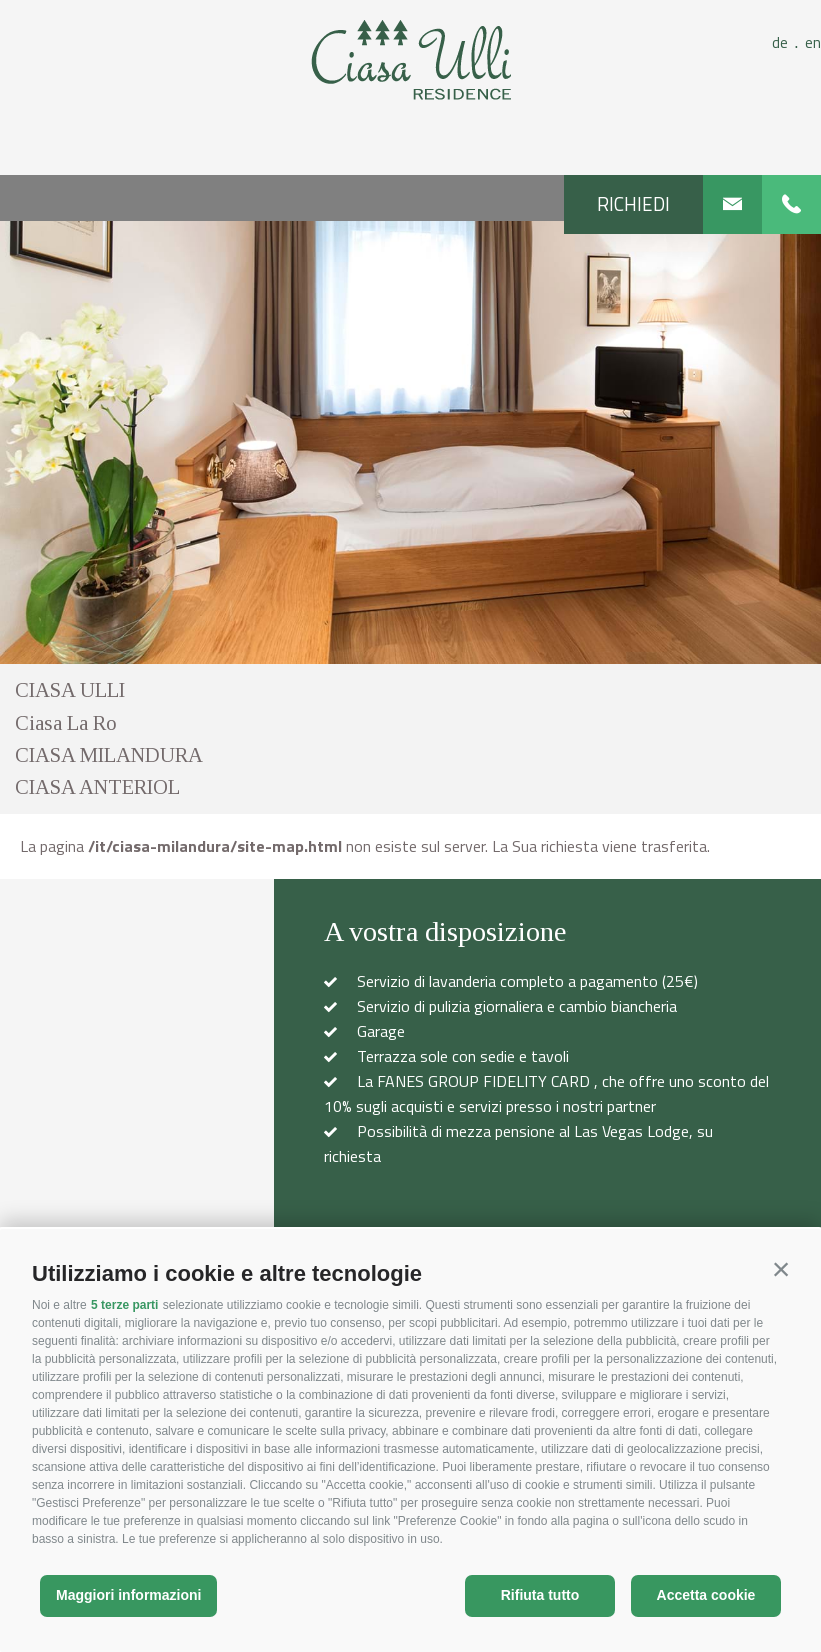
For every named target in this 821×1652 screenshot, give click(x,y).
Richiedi (633, 204)
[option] (410, 442)
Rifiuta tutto (540, 1595)
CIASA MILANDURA (109, 755)
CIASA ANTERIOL (97, 787)
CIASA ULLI (70, 690)
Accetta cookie (706, 1595)
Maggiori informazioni (128, 1595)
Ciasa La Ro (66, 723)
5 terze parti (124, 1305)
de (788, 42)
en (813, 42)
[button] (781, 1269)
